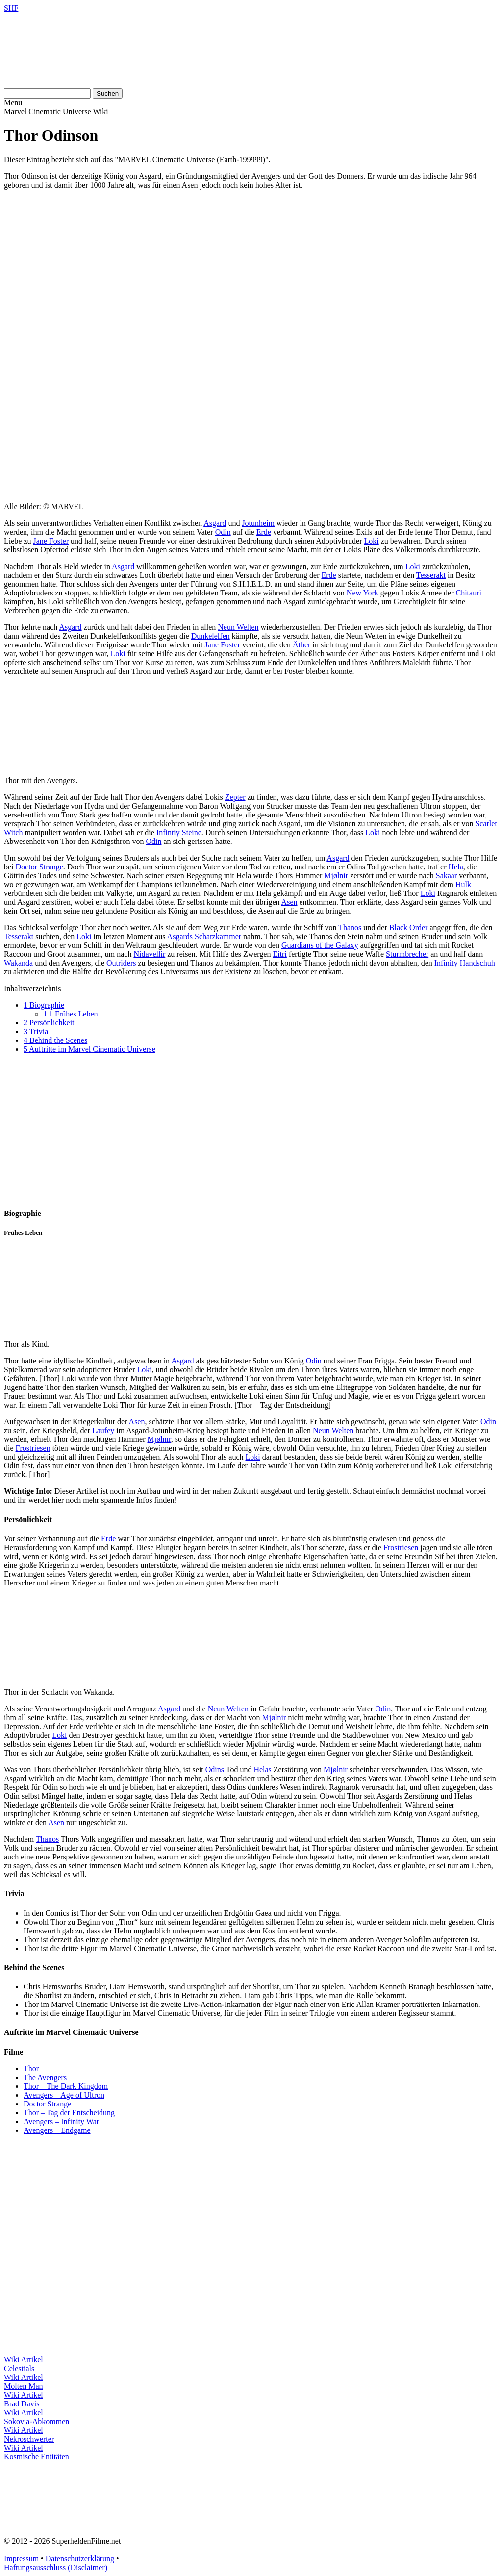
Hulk (463, 884)
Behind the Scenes (55, 1040)
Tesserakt (431, 575)
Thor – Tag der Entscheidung (69, 2112)
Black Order (408, 927)
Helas (262, 1769)
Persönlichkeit (49, 1022)
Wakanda (18, 963)
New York (362, 593)
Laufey (103, 1430)
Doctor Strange (39, 867)
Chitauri (468, 593)
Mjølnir (336, 875)
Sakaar (446, 875)
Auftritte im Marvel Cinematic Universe (89, 1049)
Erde (263, 532)
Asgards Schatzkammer (204, 936)
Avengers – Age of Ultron (64, 2095)
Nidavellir (149, 954)
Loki (371, 541)
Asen (289, 902)
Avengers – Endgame (57, 2130)
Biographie (44, 1005)
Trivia (36, 1031)
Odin (223, 532)
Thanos (349, 927)
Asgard (214, 523)
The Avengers (45, 2077)
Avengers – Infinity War (61, 2121)
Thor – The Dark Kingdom (66, 2086)
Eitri (279, 954)
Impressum (21, 2558)
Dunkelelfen (210, 636)
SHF (11, 8)
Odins (214, 1769)
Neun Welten (238, 627)
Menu (13, 103)
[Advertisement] (251, 266)
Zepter (235, 797)
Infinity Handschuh (464, 963)
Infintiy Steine (178, 832)
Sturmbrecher (407, 954)
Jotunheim (258, 523)
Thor (31, 2068)
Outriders (121, 963)
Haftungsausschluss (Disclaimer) (55, 2567)
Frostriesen (33, 1448)
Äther (301, 645)
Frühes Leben (70, 1014)
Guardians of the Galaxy (319, 945)
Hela (456, 867)
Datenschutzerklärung (80, 2558)
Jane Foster (51, 541)
